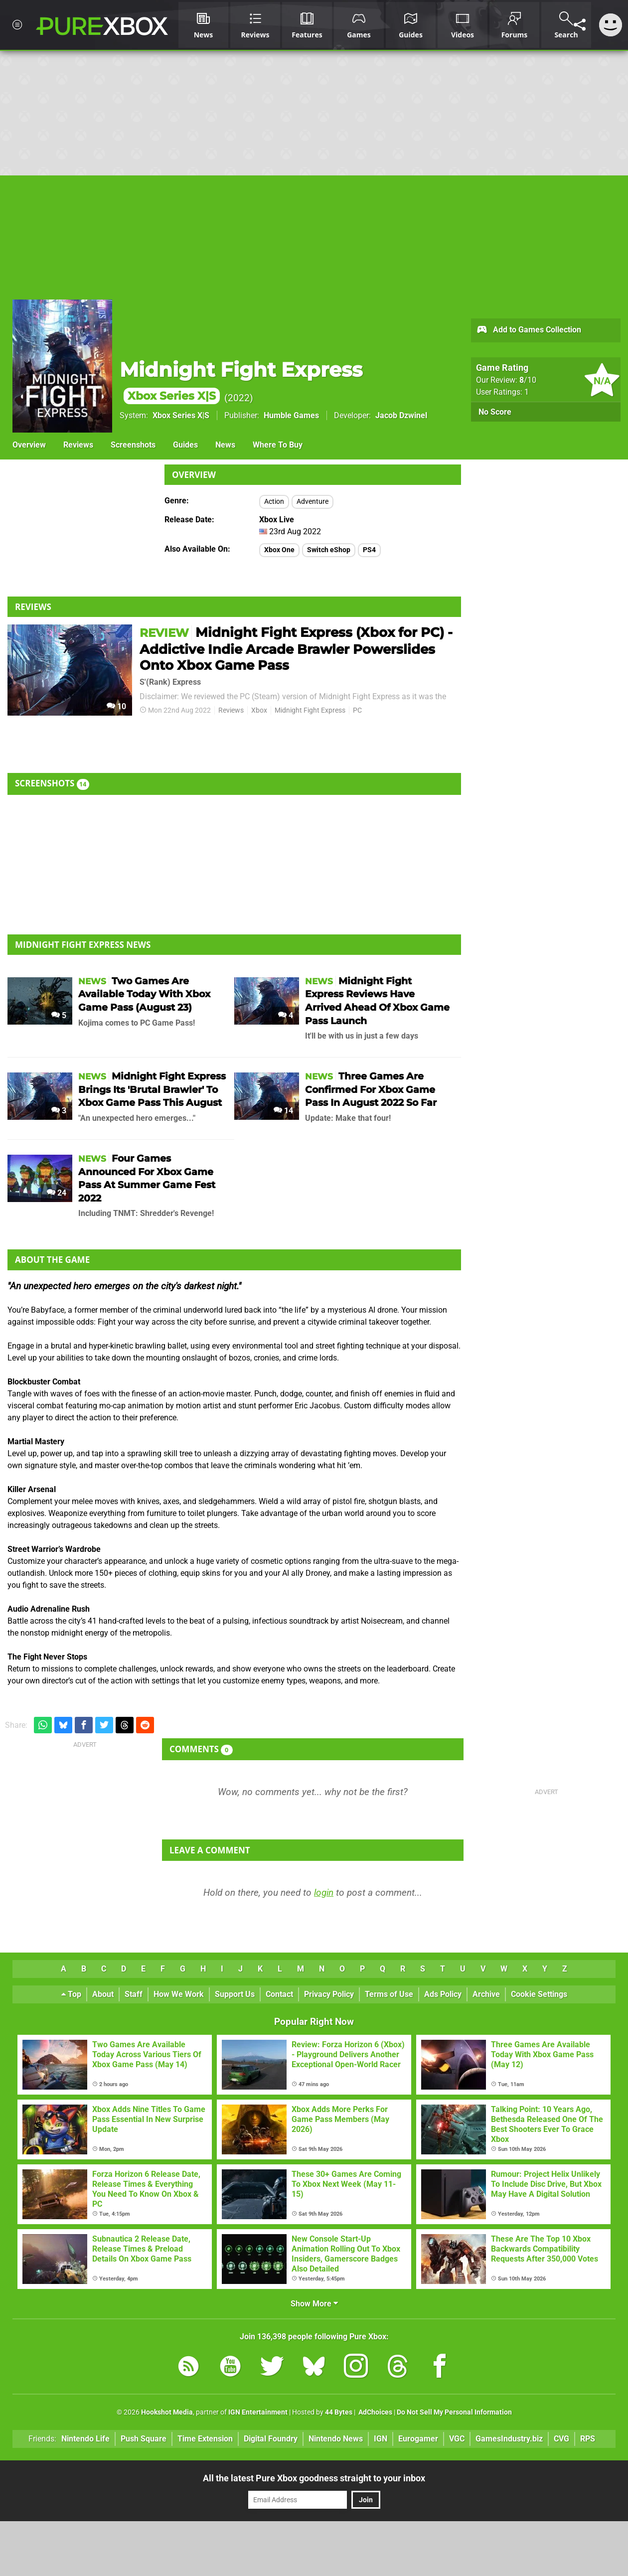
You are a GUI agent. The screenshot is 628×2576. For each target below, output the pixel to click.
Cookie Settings (539, 1994)
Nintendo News (336, 2438)
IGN (380, 2438)
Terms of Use (389, 1994)
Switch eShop (328, 550)
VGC (457, 2438)
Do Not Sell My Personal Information (454, 2412)
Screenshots (133, 445)
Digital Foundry (271, 2438)
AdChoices (374, 2412)
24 (56, 1193)
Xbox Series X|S (181, 415)
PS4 (369, 550)
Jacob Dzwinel (401, 415)
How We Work (179, 1994)
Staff (134, 1994)
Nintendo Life (85, 2438)
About (103, 1994)
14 (283, 1110)
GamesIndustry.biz (509, 2438)
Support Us (235, 1994)
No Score (494, 412)
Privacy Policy (329, 1994)
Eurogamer (418, 2438)
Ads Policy (443, 1994)
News (225, 445)
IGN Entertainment (258, 2412)
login (323, 1892)
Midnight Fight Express (310, 710)
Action (274, 501)
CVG (561, 2438)
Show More (314, 2303)
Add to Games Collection (528, 330)
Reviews (78, 445)
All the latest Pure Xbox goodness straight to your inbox (314, 2478)
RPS (587, 2438)
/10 (527, 380)
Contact (279, 1994)
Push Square (143, 2438)
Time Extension (205, 2438)
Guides (185, 445)
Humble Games (291, 415)
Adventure (312, 501)
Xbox (259, 710)
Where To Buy (278, 445)
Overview (29, 445)
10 (116, 706)
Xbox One (279, 550)
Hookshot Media (167, 2412)
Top (71, 1994)
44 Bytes (338, 2412)
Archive (486, 1994)
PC (357, 710)
